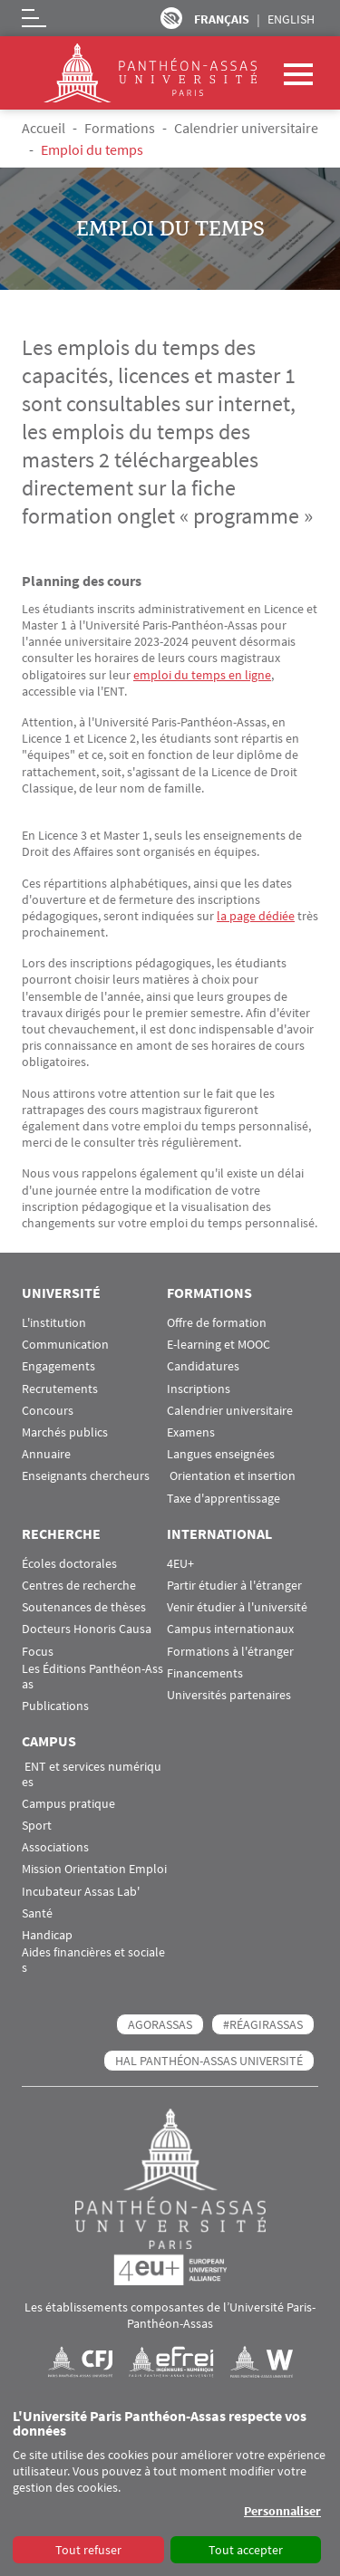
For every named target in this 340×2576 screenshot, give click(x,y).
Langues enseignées (221, 1454)
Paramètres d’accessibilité (171, 18)
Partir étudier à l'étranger (234, 1585)
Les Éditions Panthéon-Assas (92, 1676)
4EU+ (180, 1564)
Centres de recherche (79, 1585)
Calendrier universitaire (246, 128)
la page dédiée (256, 916)
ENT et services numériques (91, 1774)
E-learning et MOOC (218, 1344)
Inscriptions (198, 1389)
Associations (55, 1847)
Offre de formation (217, 1323)
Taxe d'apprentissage (223, 1498)
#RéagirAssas (263, 2024)
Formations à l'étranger (230, 1651)
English (291, 19)
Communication (65, 1344)
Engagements (58, 1366)
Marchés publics (65, 1432)
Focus (37, 1651)
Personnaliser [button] (282, 2511)
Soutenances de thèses (84, 1607)
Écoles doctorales (69, 1564)
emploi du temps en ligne (202, 675)
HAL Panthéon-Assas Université (209, 2060)
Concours (47, 1410)
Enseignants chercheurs (86, 1476)
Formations (119, 128)
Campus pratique (68, 1804)
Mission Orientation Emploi (94, 1869)
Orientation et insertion (231, 1476)
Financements (205, 1673)
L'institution (54, 1323)
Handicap (47, 1935)
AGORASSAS (160, 2024)
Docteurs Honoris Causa (86, 1629)
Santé (37, 1913)
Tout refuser (88, 2550)
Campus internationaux (230, 1629)
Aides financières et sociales (93, 1960)
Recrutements (60, 1389)
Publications (55, 1706)
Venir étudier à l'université (237, 1607)
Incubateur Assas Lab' (81, 1891)
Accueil (43, 128)
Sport (37, 1825)
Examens (191, 1432)
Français (221, 19)
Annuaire (46, 1454)
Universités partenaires (229, 1695)
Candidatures (203, 1366)
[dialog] (170, 2487)
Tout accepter (246, 2550)
